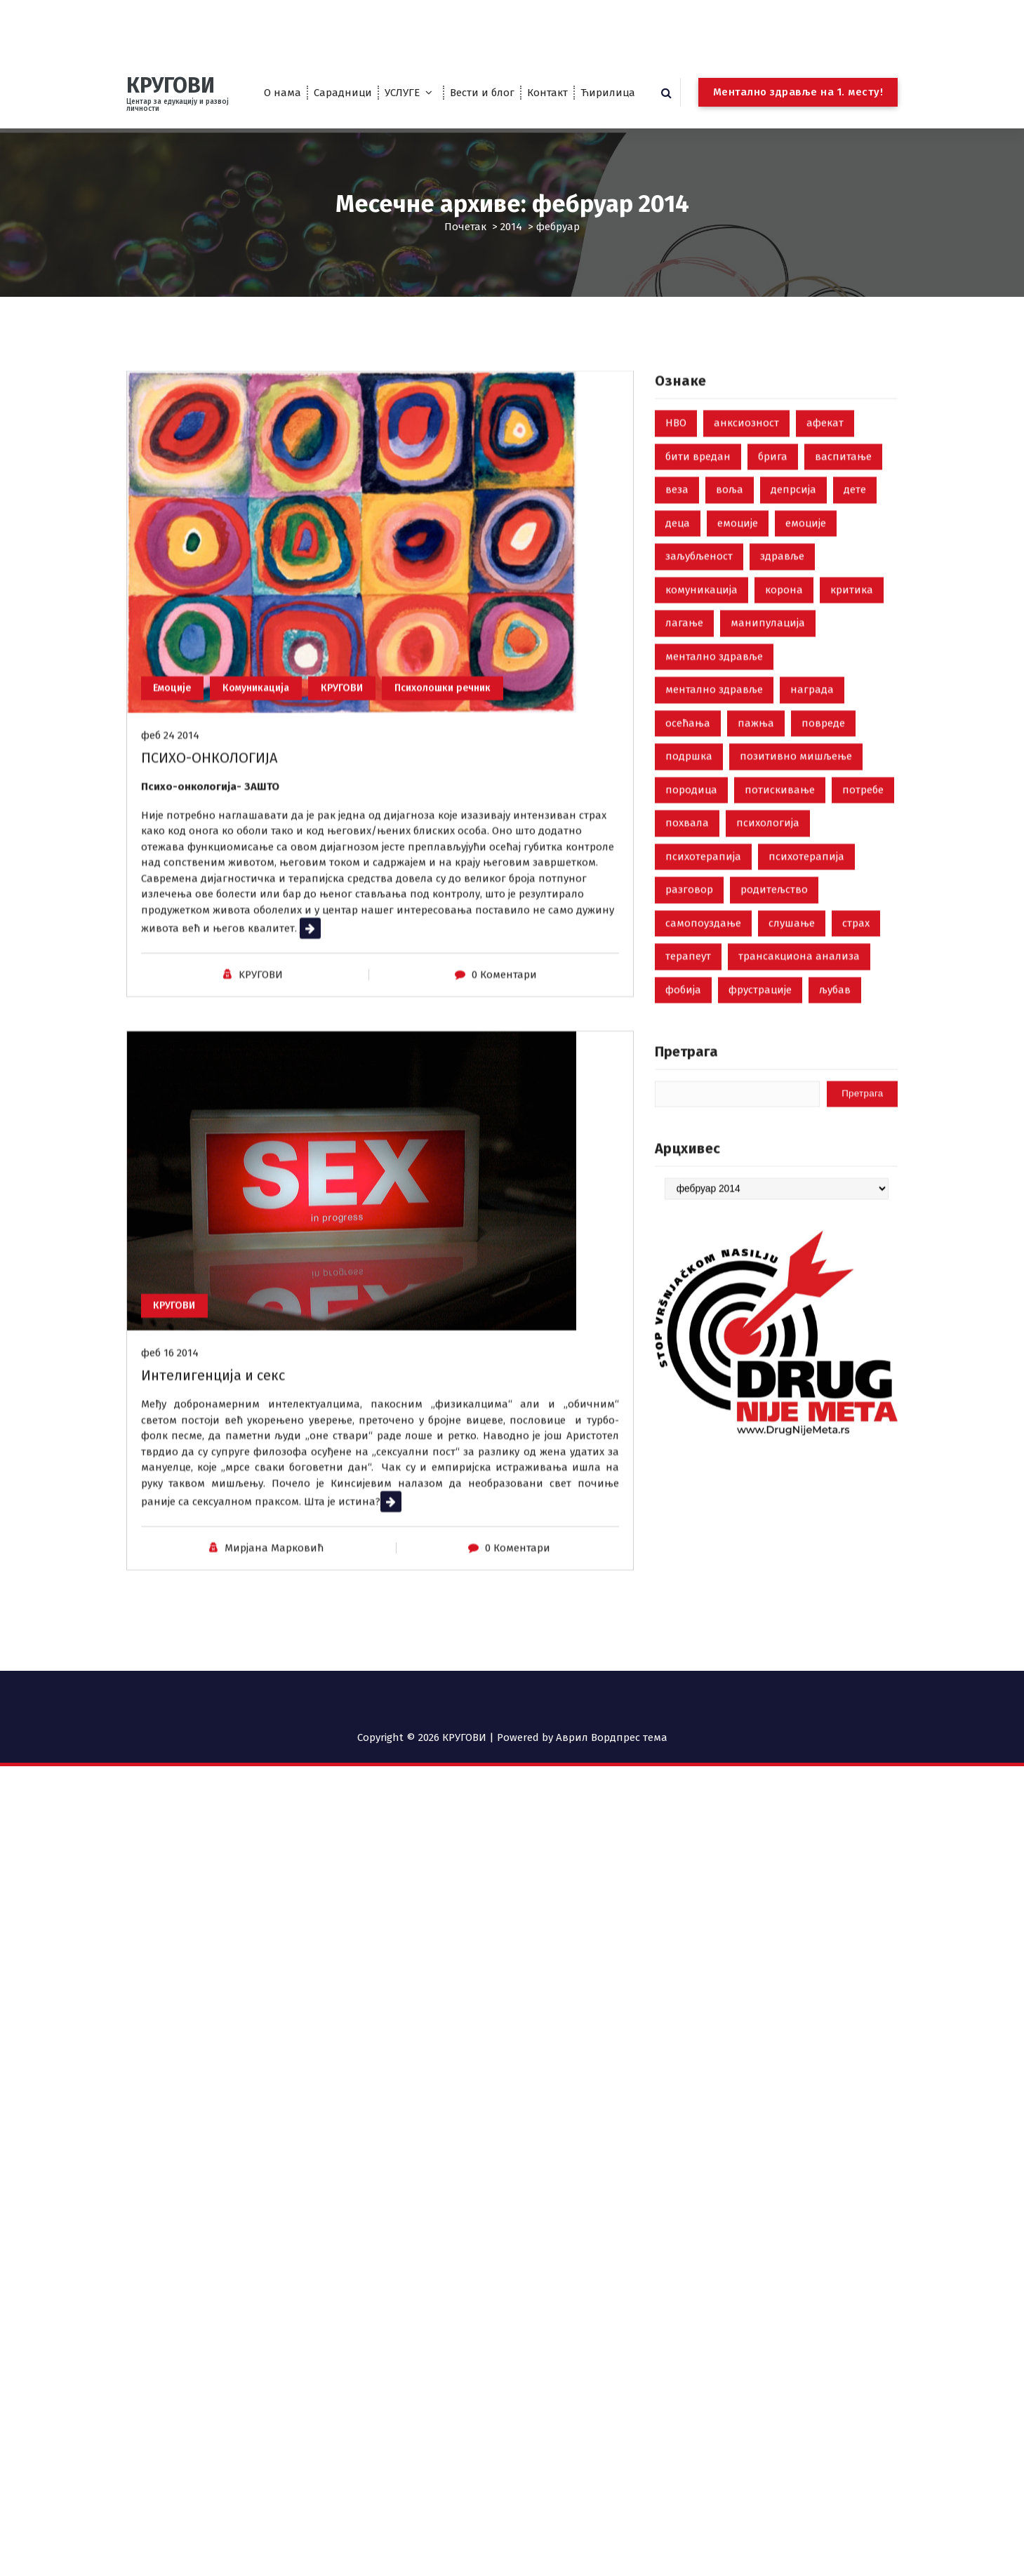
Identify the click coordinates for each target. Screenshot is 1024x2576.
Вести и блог (482, 92)
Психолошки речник (471, 828)
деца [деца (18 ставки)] (677, 656)
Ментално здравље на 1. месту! (798, 92)
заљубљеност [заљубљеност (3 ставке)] (699, 689)
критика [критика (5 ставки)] (851, 722)
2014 (511, 226)
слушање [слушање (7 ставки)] (792, 1056)
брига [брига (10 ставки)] (772, 589)
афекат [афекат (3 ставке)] (825, 556)
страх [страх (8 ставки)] (856, 1056)
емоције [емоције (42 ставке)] (737, 656)
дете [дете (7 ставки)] (855, 623)
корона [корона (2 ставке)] (784, 722)
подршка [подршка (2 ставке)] (688, 889)
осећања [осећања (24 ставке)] (687, 856)
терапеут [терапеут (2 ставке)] (688, 1089)
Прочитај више (338, 1071)
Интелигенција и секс (213, 1517)
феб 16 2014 (170, 1495)
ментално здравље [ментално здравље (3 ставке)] (714, 823)
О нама (282, 92)
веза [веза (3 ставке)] (677, 623)
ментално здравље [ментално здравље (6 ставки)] (714, 789)
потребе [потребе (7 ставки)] (863, 922)
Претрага (686, 1185)
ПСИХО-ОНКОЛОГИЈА (209, 900)
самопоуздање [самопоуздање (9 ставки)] (703, 1056)
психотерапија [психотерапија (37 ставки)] (703, 989)
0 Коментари (504, 1117)
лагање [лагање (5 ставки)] (684, 756)
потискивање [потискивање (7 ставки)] (780, 922)
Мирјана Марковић (274, 1690)
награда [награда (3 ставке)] (812, 823)
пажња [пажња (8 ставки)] (756, 856)
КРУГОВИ (361, 828)
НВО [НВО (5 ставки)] (675, 556)
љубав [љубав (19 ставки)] (835, 1122)
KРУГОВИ (261, 1117)
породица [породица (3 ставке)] (691, 922)
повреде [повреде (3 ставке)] (823, 856)
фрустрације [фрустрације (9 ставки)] (760, 1122)
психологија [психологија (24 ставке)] (767, 956)
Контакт (547, 92)
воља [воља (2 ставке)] (729, 623)
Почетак (465, 226)
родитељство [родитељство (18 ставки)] (774, 1023)
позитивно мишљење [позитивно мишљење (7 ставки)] (796, 889)
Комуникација (268, 828)
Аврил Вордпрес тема (611, 1737)
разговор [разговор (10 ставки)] (689, 1023)
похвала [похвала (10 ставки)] (687, 956)
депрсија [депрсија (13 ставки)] (793, 623)
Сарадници (343, 92)
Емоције (176, 828)
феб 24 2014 (170, 878)
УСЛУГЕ (402, 92)
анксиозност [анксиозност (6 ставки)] (746, 556)
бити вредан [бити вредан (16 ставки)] (698, 589)
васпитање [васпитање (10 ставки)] (843, 589)
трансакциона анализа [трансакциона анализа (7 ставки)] (799, 1089)
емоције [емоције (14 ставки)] (805, 656)
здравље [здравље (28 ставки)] (782, 689)
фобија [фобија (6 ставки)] (683, 1122)
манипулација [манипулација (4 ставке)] (768, 756)
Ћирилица (607, 92)
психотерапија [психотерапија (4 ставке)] (806, 989)
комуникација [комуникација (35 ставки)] (701, 722)
